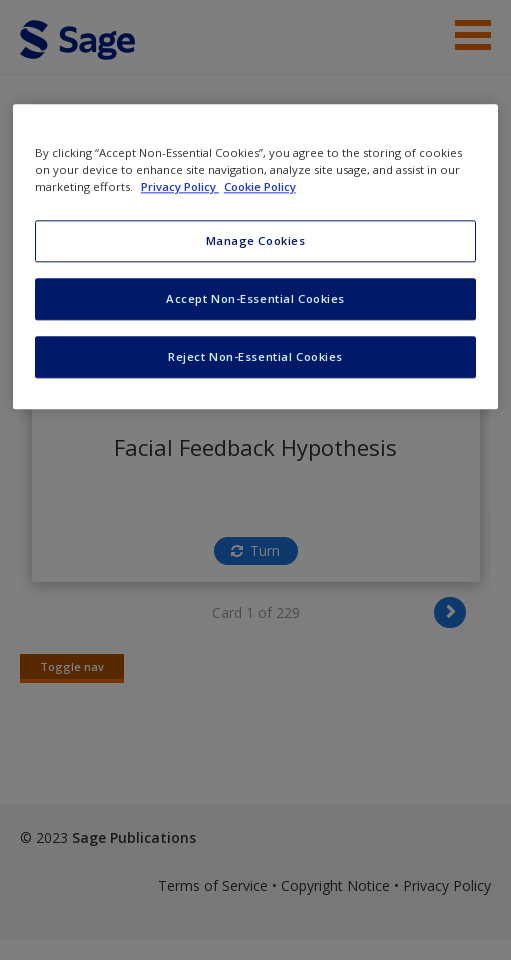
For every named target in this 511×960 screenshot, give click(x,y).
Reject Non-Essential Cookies (255, 356)
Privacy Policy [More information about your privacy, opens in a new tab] (180, 186)
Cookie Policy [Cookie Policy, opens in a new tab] (260, 186)
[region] (255, 256)
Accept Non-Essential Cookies (255, 298)
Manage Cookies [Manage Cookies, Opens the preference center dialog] (256, 241)
